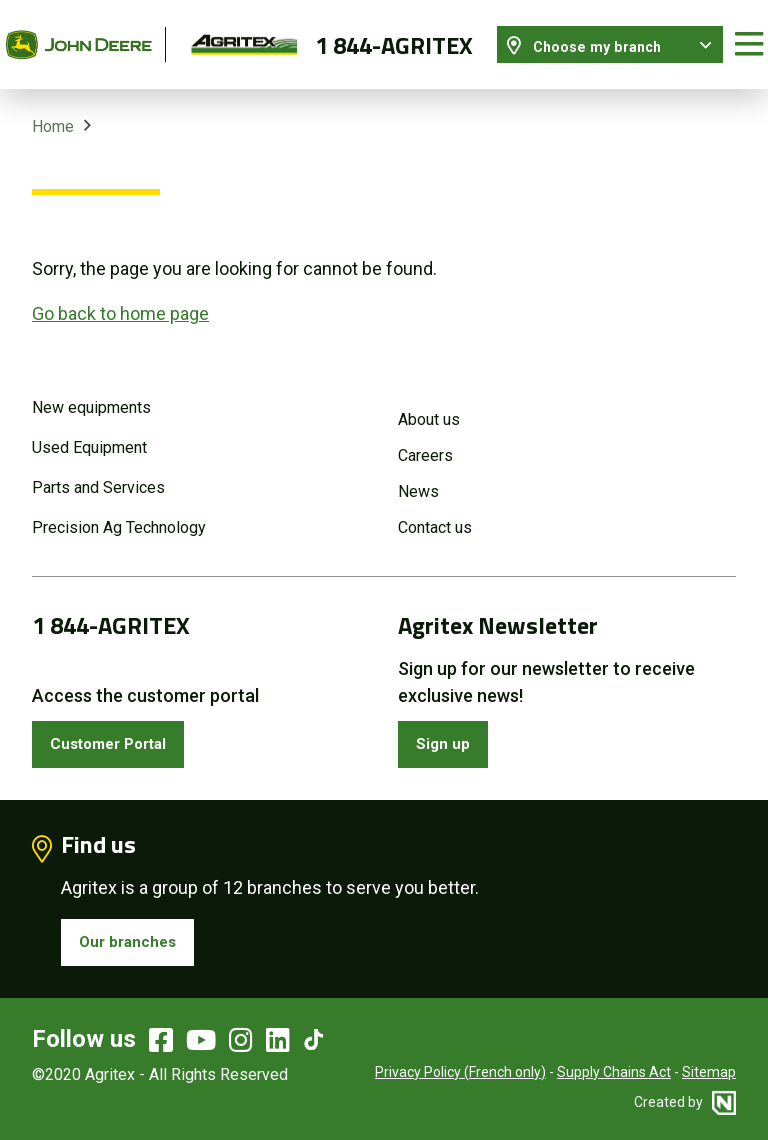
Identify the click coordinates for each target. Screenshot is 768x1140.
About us (429, 403)
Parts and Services (98, 471)
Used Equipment (89, 431)
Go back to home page (120, 296)
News (418, 475)
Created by (685, 1100)
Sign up (449, 731)
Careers (425, 439)
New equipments (91, 391)
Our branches (136, 936)
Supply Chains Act (614, 1070)
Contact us (435, 511)
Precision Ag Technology (119, 511)
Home (53, 109)
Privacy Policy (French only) (460, 1070)
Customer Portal (120, 731)
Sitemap (709, 1070)
